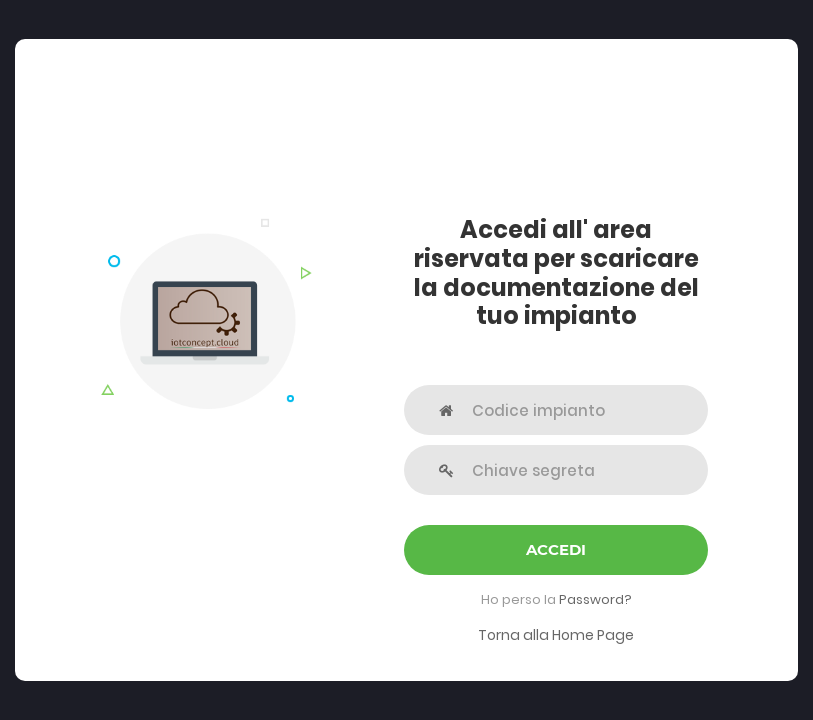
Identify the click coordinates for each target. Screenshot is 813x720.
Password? (595, 599)
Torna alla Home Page (556, 635)
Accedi (556, 549)
